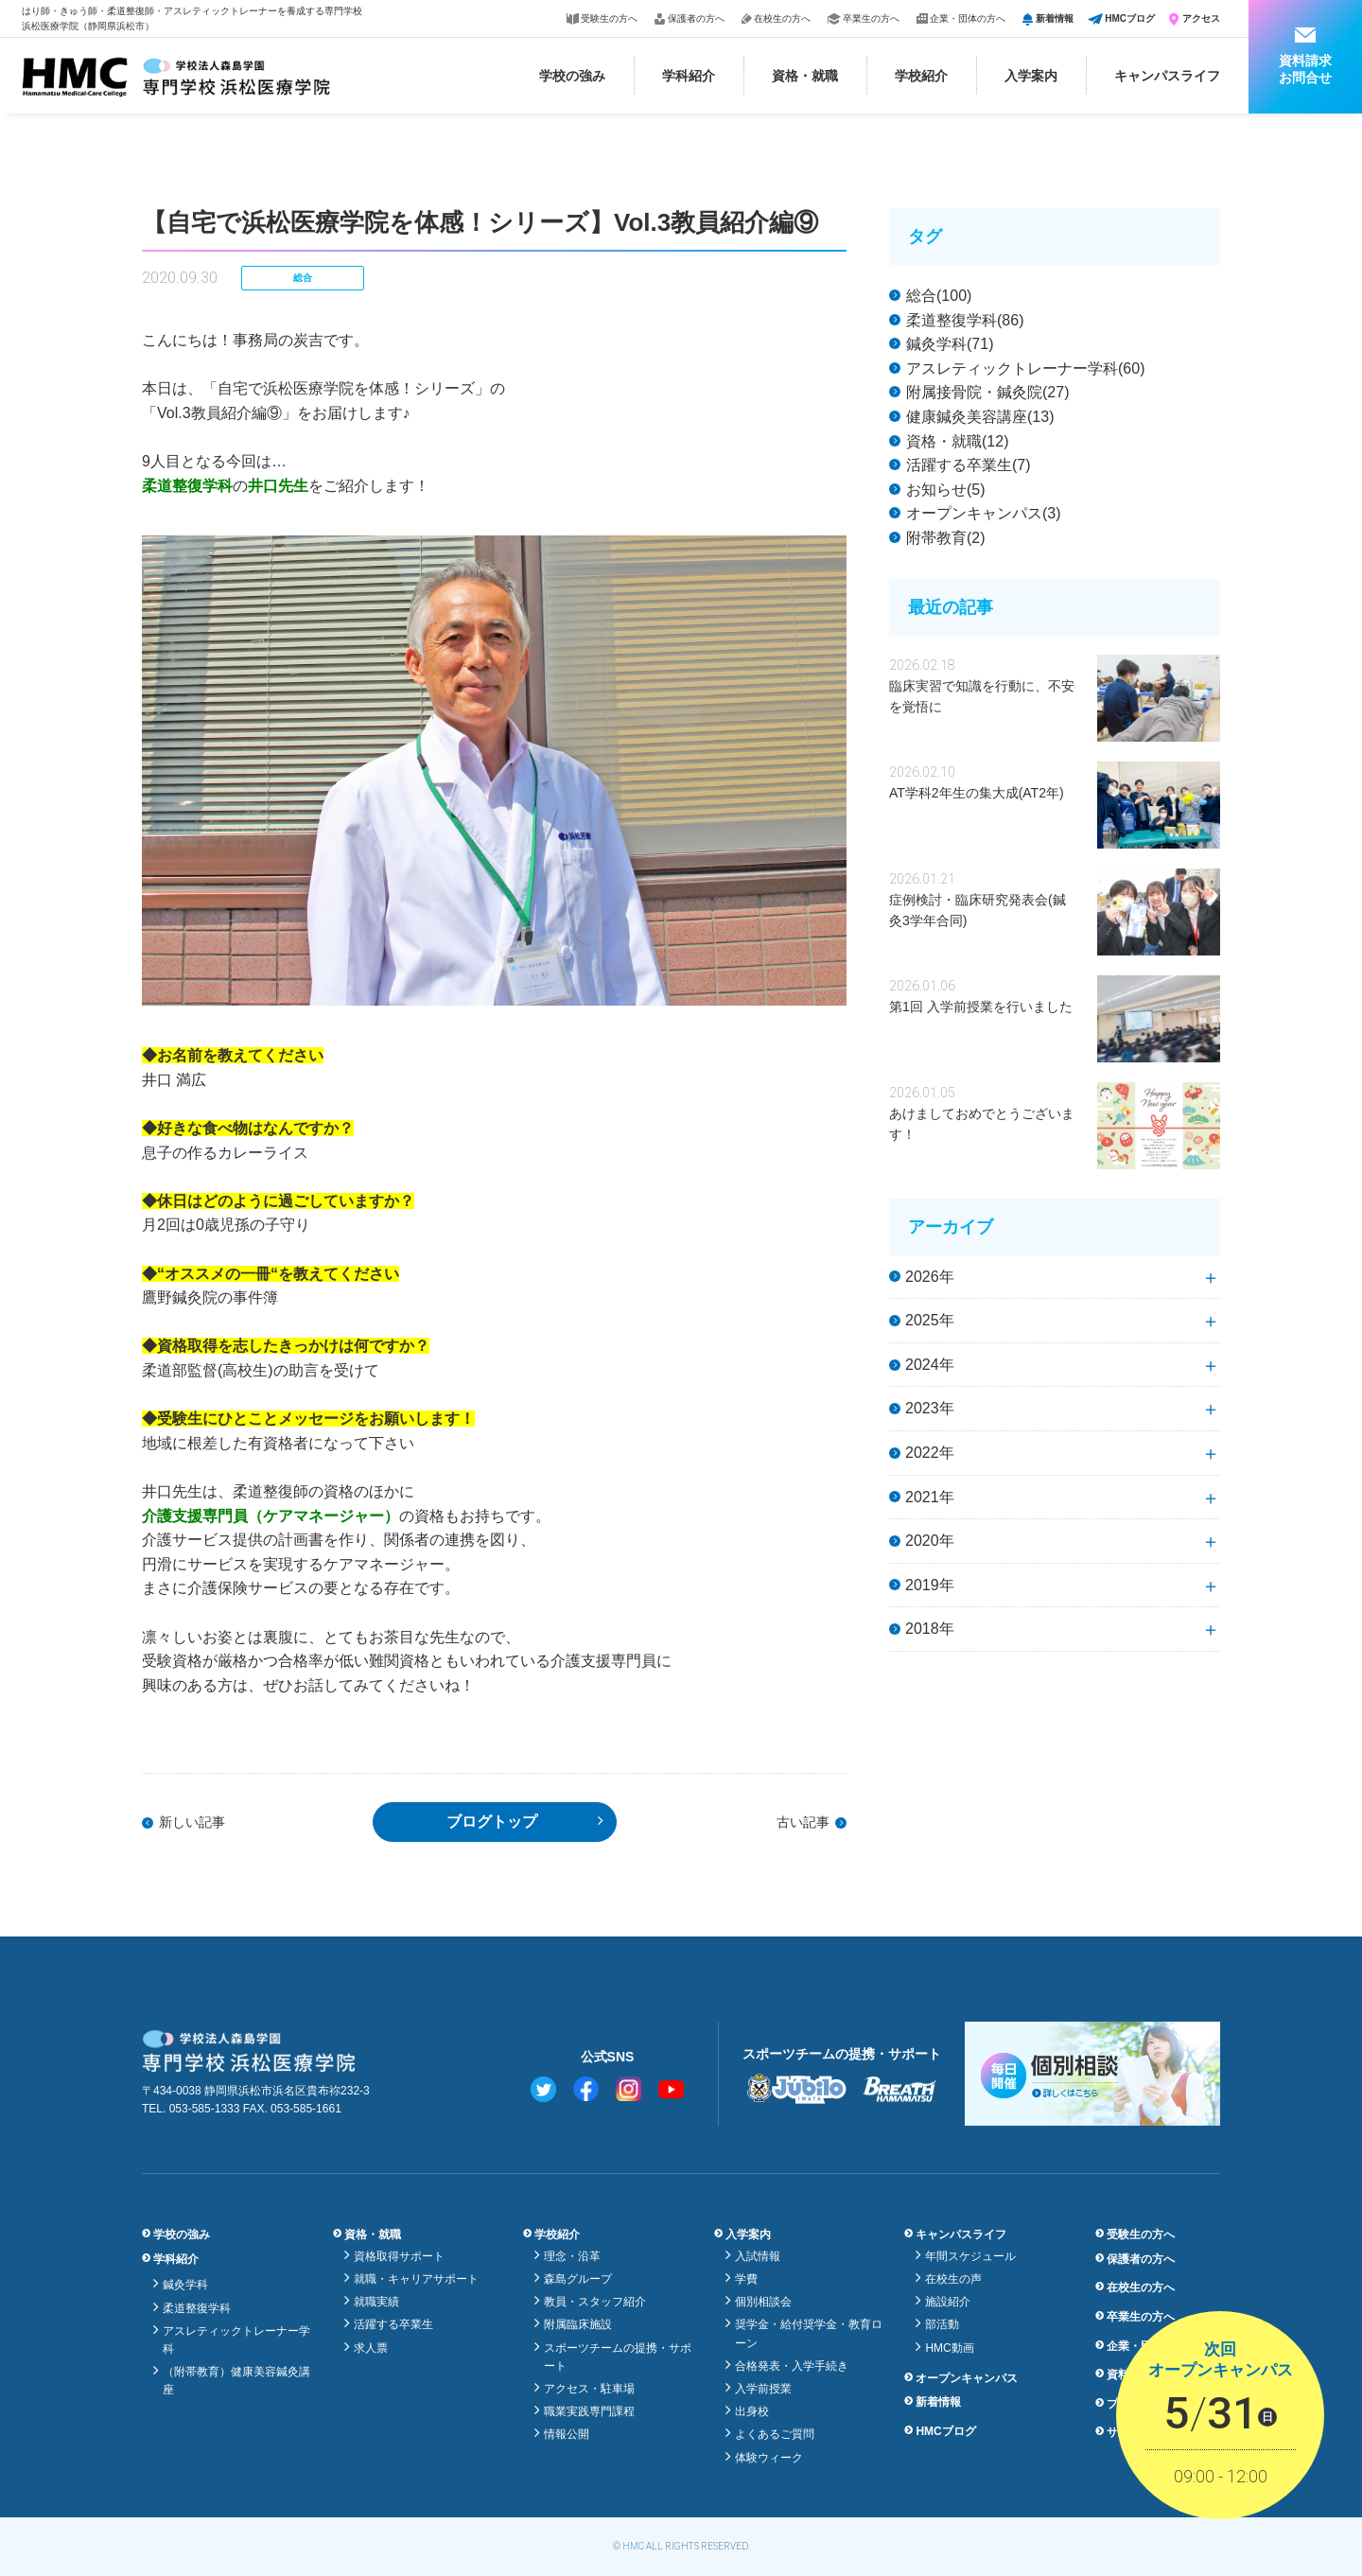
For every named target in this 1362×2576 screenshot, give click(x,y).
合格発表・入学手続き (791, 2366)
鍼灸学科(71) (949, 344)
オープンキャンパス (967, 2378)
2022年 (929, 1453)
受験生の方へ (609, 18)
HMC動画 (949, 2348)
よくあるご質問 (774, 2434)
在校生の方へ (782, 18)
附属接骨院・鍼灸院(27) (987, 392)
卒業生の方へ (871, 18)
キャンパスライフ (1167, 75)
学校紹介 (921, 75)
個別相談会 (763, 2301)
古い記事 (803, 1822)
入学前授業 (763, 2388)
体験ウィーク (769, 2457)
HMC (633, 2546)
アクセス (1201, 18)
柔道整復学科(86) (964, 320)
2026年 (929, 1277)
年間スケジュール (970, 2256)
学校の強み (572, 75)
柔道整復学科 (197, 2308)
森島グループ (578, 2279)
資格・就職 (805, 75)
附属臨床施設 (578, 2324)
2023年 (929, 1408)
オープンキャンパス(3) (983, 513)
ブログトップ (491, 1822)
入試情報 (757, 2256)
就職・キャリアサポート (416, 2279)
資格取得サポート (399, 2256)
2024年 (929, 1365)
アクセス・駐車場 (589, 2388)
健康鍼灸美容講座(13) (980, 417)
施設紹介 (947, 2301)
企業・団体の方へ (967, 18)
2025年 (929, 1320)
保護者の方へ (696, 18)
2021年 (929, 1497)
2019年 (929, 1585)
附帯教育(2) (946, 538)
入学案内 (1030, 75)
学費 (746, 2279)
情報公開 (566, 2434)
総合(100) (938, 296)
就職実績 (376, 2301)
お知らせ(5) (946, 490)
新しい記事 (192, 1822)
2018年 (929, 1629)
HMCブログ (1130, 18)
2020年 (929, 1541)
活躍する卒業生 (393, 2324)
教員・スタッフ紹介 (595, 2301)
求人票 (371, 2348)
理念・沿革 (572, 2256)
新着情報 (1055, 18)
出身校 (752, 2411)
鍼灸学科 (185, 2284)
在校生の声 (953, 2279)
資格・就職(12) (957, 441)
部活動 (942, 2324)
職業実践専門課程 (589, 2411)
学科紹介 (688, 75)
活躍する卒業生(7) (968, 465)
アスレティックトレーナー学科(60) (1025, 368)
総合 (302, 277)
